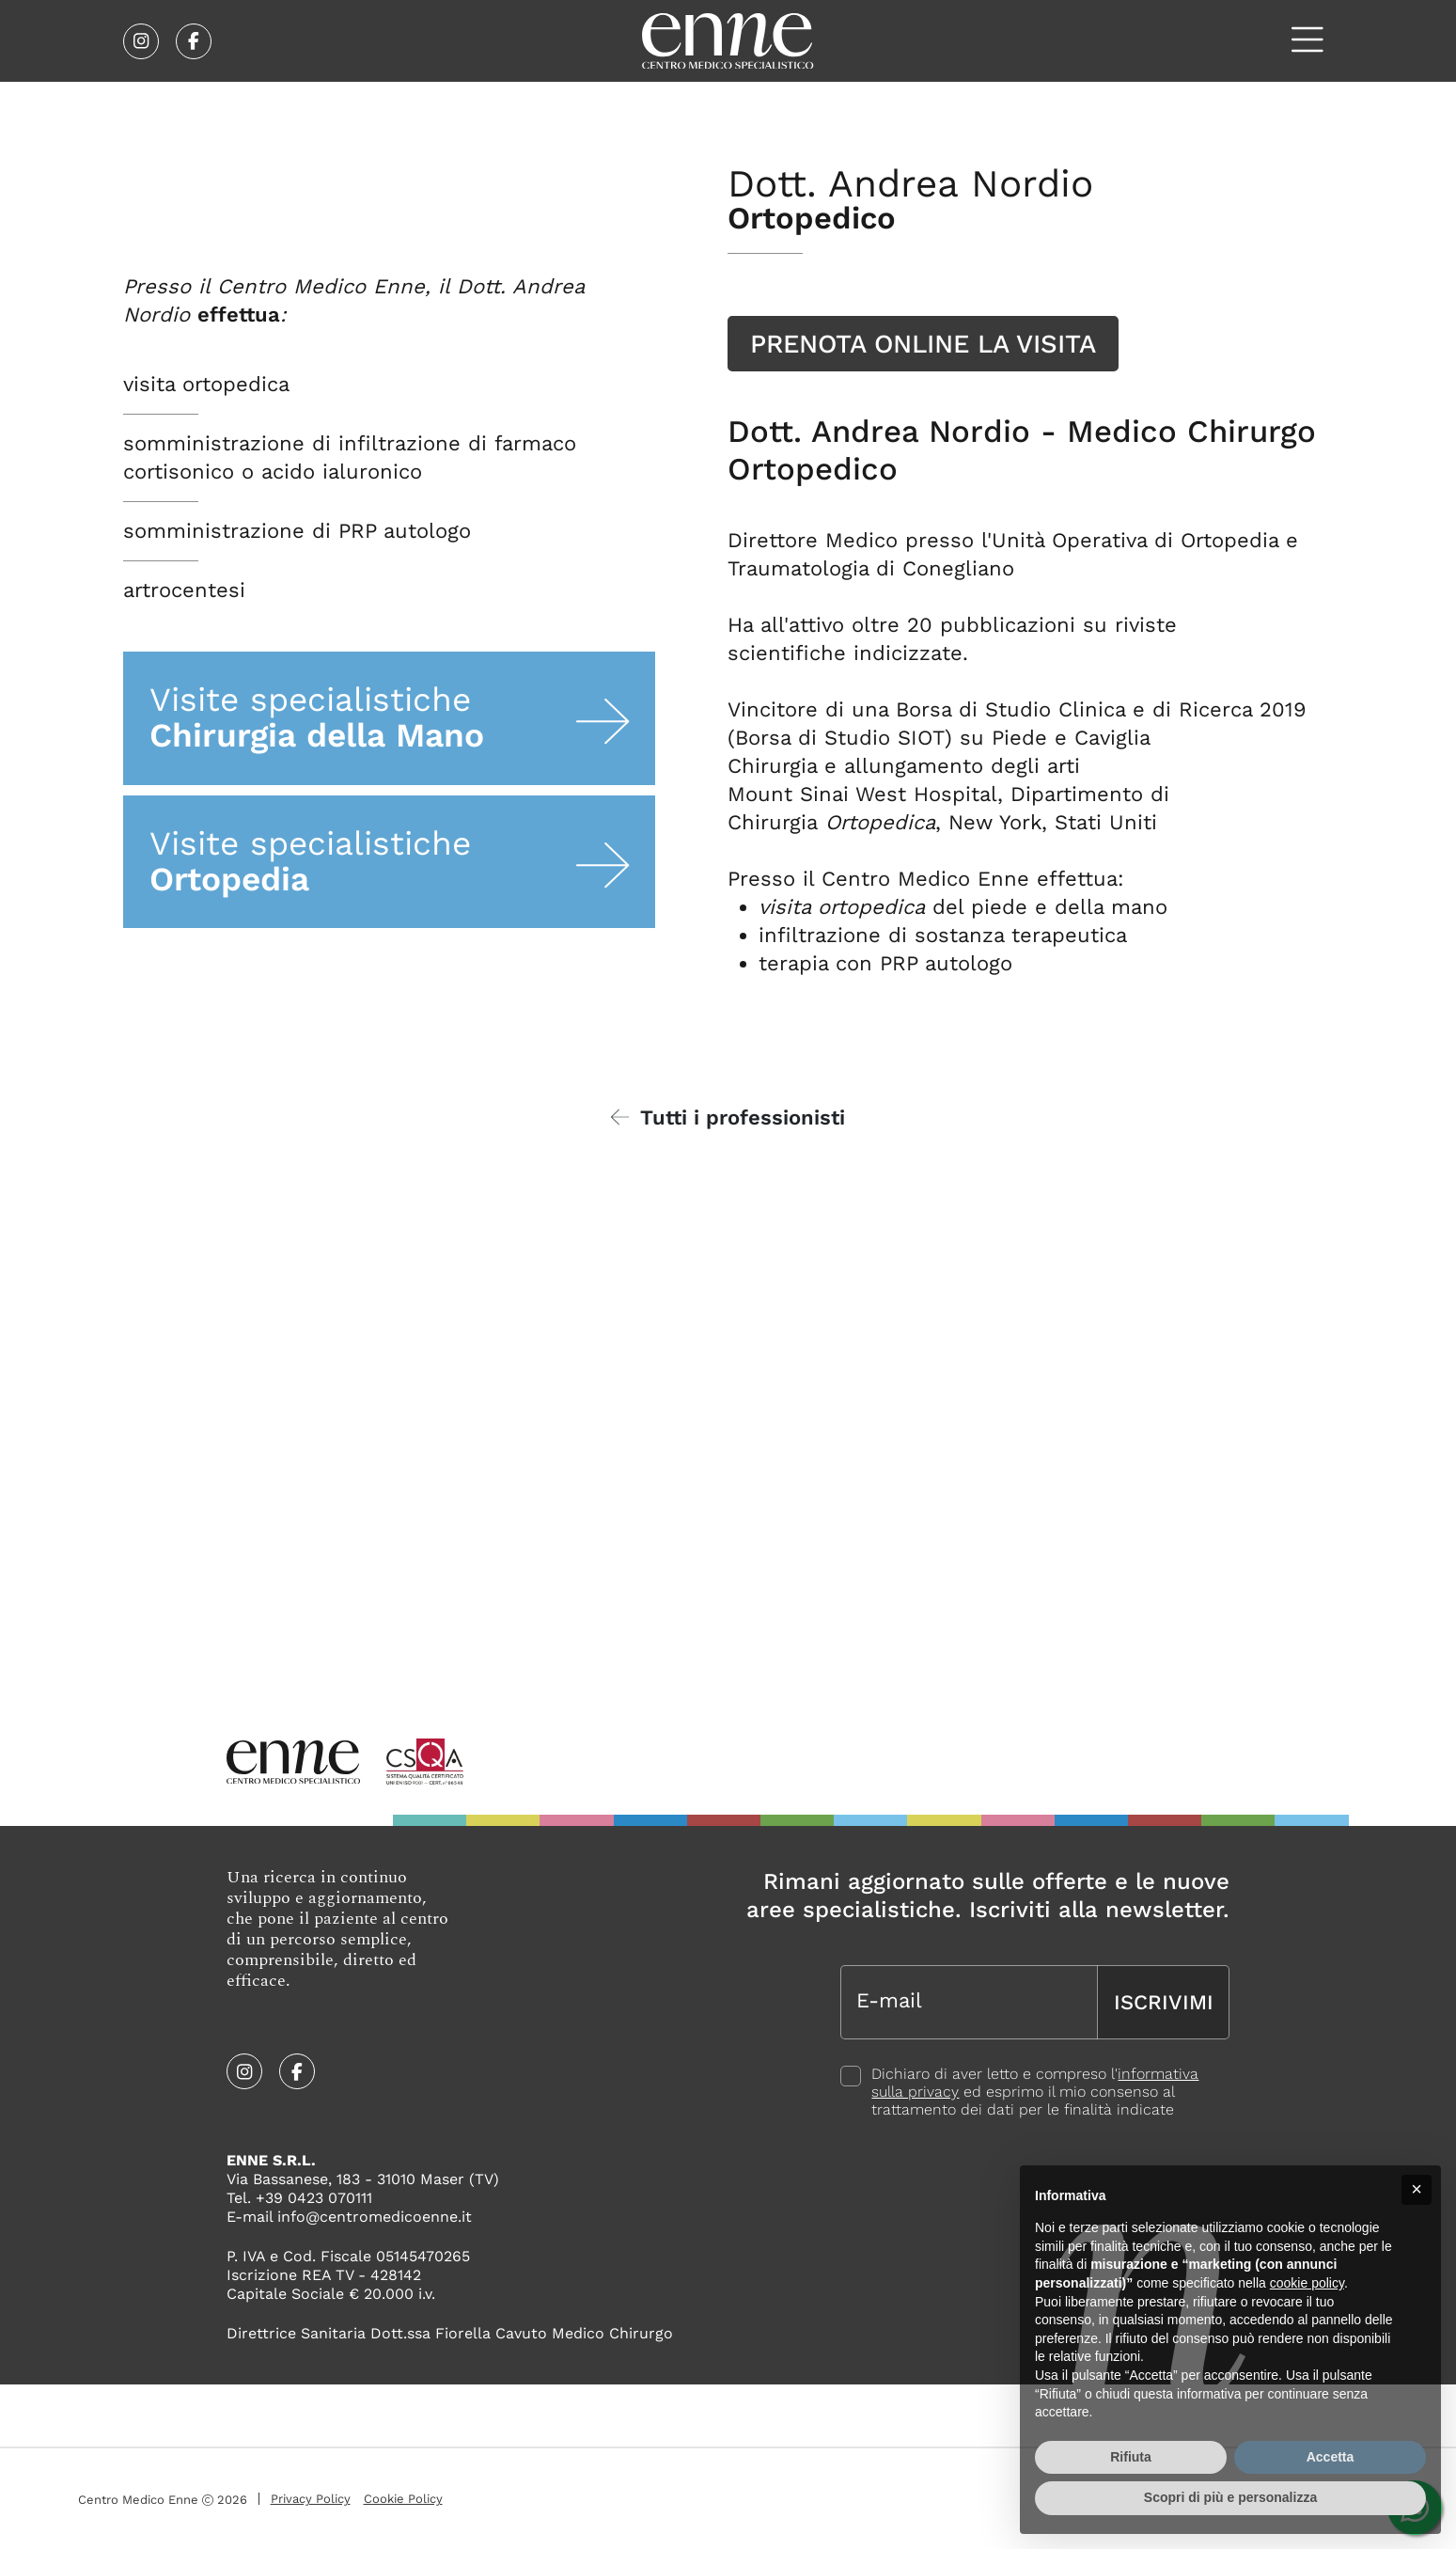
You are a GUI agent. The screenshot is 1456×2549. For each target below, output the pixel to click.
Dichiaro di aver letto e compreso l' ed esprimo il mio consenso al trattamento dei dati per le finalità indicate (1034, 2089)
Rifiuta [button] (1130, 2456)
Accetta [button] (1330, 2456)
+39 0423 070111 (314, 2199)
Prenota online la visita (923, 343)
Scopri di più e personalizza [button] (1230, 2497)
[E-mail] (969, 1999)
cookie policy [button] (1307, 2282)
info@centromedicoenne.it (374, 2217)
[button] (1416, 2190)
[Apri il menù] (1308, 40)
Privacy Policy (311, 2500)
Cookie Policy (403, 2500)
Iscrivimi (1163, 1999)
